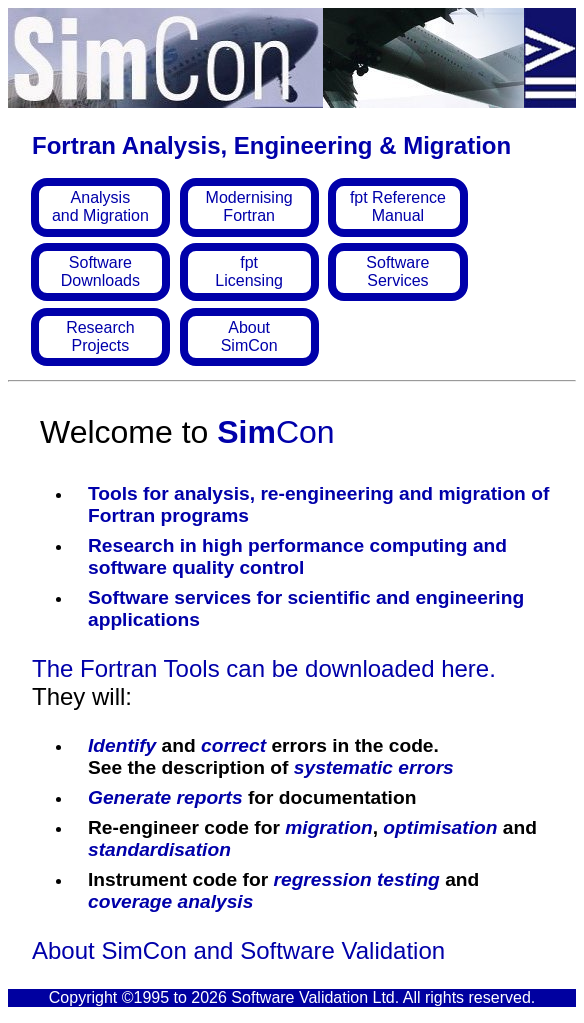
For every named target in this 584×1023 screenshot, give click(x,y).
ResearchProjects (100, 336)
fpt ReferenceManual (398, 206)
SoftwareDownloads (100, 271)
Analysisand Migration (100, 206)
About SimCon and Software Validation (238, 950)
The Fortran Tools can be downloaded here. (264, 668)
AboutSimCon (249, 336)
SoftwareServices (397, 271)
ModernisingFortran (249, 206)
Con (275, 432)
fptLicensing (249, 271)
